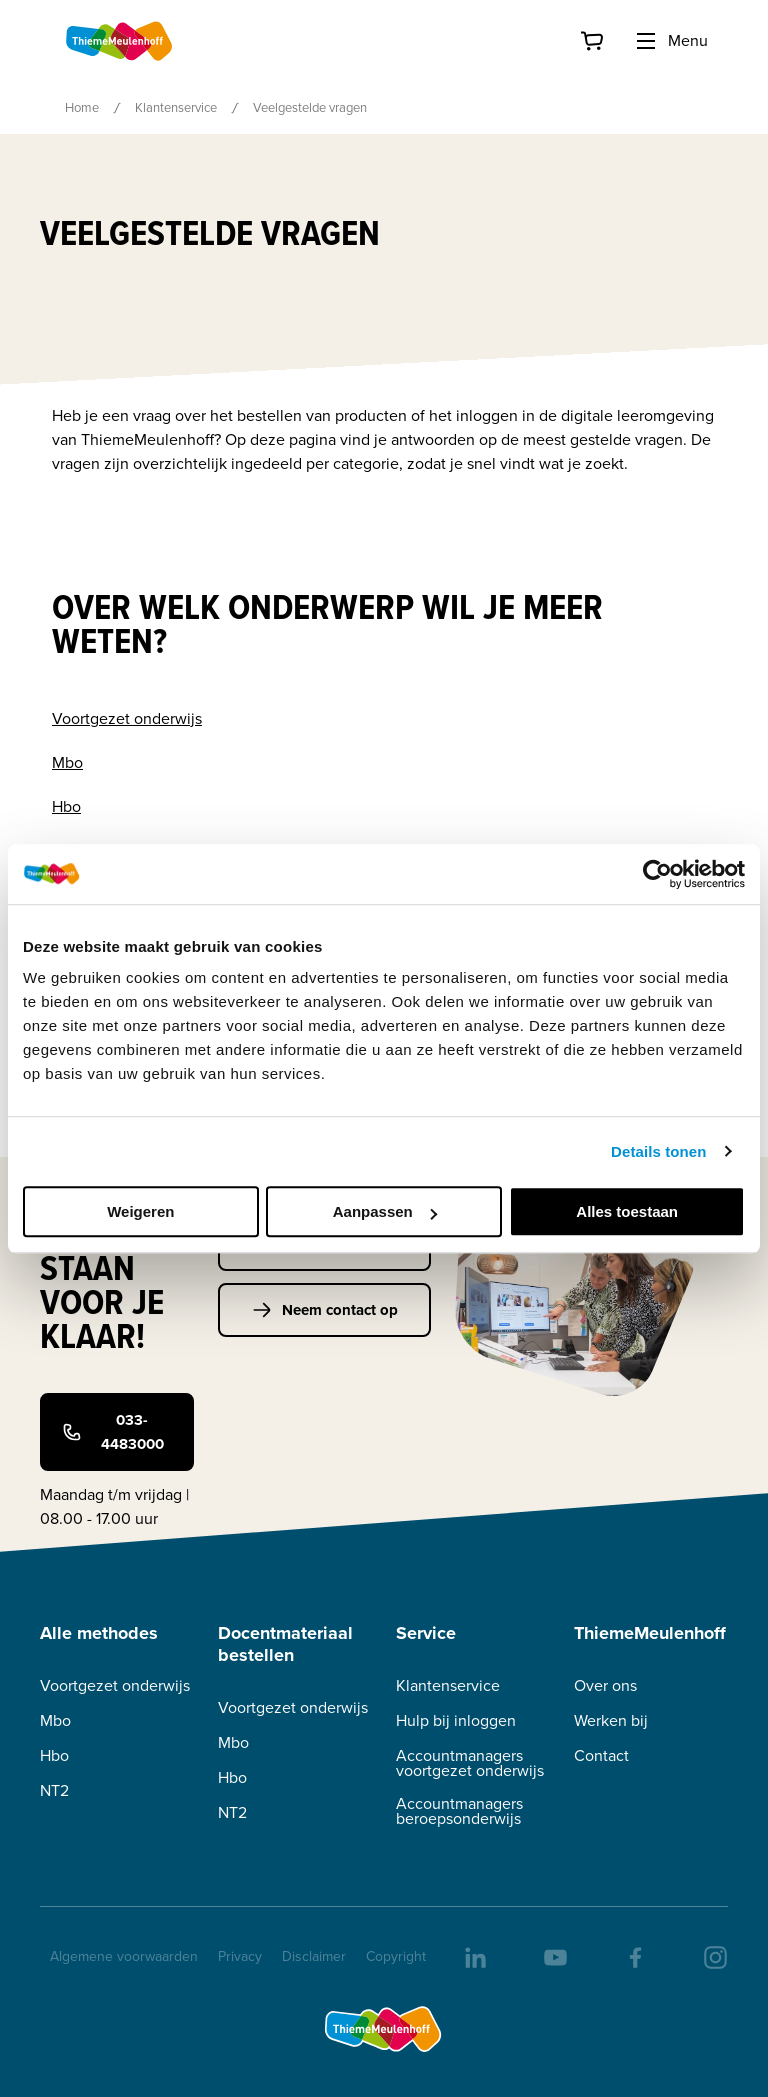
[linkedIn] (474, 1956)
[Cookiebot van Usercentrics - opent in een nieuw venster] (657, 874)
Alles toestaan (627, 1211)
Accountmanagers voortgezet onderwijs (470, 1763)
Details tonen (658, 1151)
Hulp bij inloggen (456, 1720)
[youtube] (554, 1956)
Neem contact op (325, 1310)
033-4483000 (113, 1432)
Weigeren (140, 1211)
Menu (671, 41)
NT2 (54, 1790)
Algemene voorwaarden (124, 1956)
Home (82, 107)
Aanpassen (385, 1211)
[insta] (714, 1956)
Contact (601, 1755)
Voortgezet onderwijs (127, 718)
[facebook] (634, 1956)
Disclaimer (314, 1956)
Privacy (240, 1956)
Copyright (396, 1956)
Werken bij (611, 1720)
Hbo (66, 806)
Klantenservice (176, 107)
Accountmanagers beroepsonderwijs (459, 1811)
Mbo (67, 762)
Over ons (605, 1685)
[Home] (120, 41)
